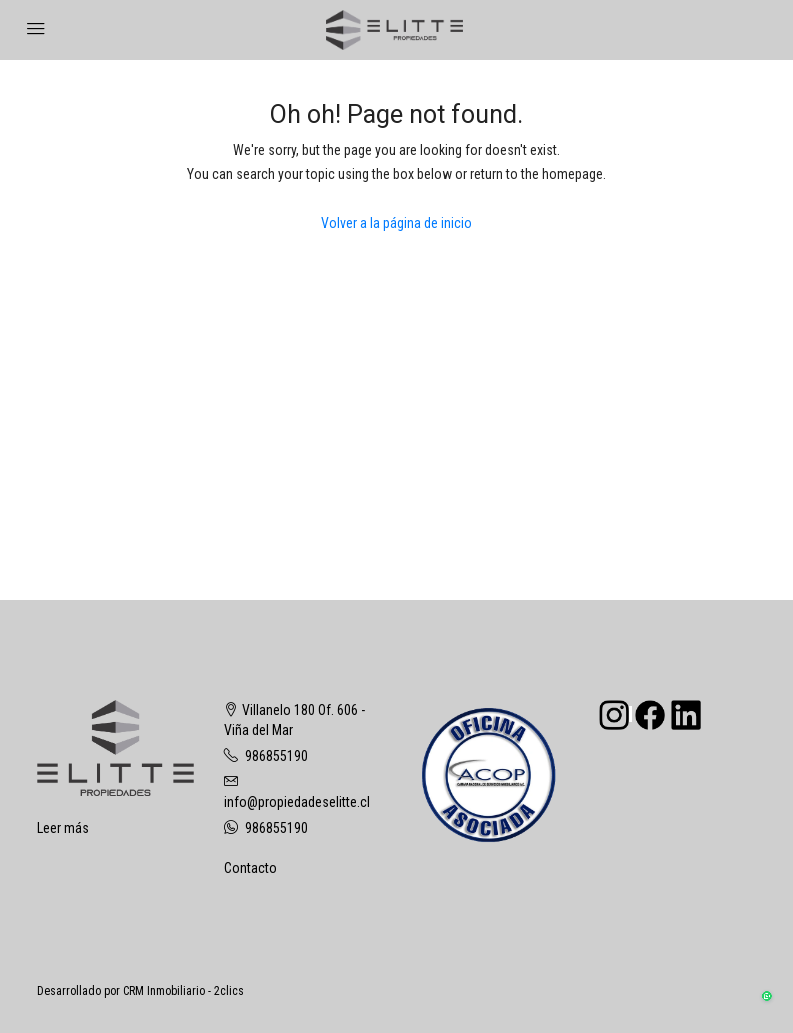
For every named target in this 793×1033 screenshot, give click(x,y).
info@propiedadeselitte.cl (297, 802)
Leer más (63, 828)
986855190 (276, 756)
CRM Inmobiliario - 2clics (183, 991)
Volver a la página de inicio (396, 223)
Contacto (250, 868)
